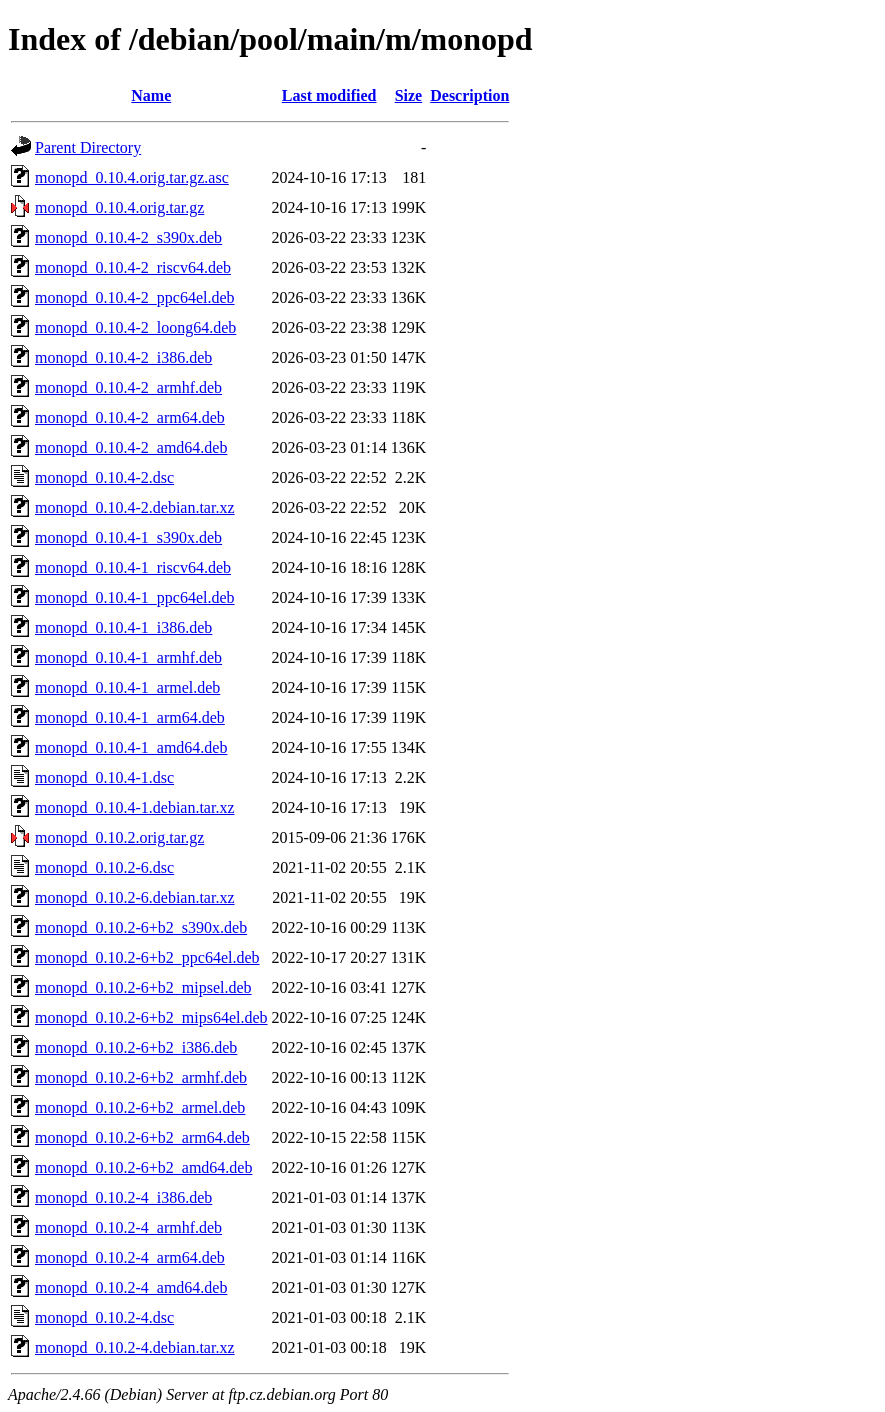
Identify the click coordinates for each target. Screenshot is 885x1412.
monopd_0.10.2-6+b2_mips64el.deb (151, 1017)
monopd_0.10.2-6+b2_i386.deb (136, 1047)
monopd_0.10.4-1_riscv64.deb (133, 567)
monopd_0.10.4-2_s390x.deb (128, 237)
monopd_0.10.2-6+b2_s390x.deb (141, 927)
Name (151, 95)
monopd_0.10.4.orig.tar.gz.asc (132, 177)
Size (409, 95)
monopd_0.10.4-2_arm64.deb (130, 417)
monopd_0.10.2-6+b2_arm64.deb (142, 1137)
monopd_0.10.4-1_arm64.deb (130, 717)
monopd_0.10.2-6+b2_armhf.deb (141, 1077)
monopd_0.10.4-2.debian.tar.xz (135, 507)
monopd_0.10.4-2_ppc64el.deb (135, 297)
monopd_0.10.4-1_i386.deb (123, 627)
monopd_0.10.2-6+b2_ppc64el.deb (147, 957)
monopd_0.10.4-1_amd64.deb (131, 747)
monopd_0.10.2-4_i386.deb (123, 1197)
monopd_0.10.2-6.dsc (104, 867)
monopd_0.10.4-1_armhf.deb (128, 657)
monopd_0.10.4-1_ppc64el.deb (135, 597)
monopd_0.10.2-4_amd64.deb (131, 1287)
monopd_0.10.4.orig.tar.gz (119, 207)
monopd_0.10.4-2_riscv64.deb (133, 267)
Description (469, 95)
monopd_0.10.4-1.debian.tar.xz (135, 807)
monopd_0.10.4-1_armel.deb (127, 687)
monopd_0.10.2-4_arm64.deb (130, 1257)
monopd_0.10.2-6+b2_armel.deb (140, 1107)
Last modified (329, 95)
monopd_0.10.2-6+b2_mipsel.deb (143, 987)
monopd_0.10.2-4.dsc (104, 1317)
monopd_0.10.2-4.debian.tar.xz (135, 1347)
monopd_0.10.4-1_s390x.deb (128, 537)
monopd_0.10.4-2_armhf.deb (128, 387)
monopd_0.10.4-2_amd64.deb (131, 447)
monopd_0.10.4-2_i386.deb (123, 357)
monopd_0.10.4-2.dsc (104, 477)
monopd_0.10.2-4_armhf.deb (128, 1227)
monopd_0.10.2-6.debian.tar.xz (135, 897)
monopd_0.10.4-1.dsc (104, 777)
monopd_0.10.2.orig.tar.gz (119, 837)
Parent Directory (88, 147)
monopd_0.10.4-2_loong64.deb (135, 327)
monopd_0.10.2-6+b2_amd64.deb (143, 1167)
